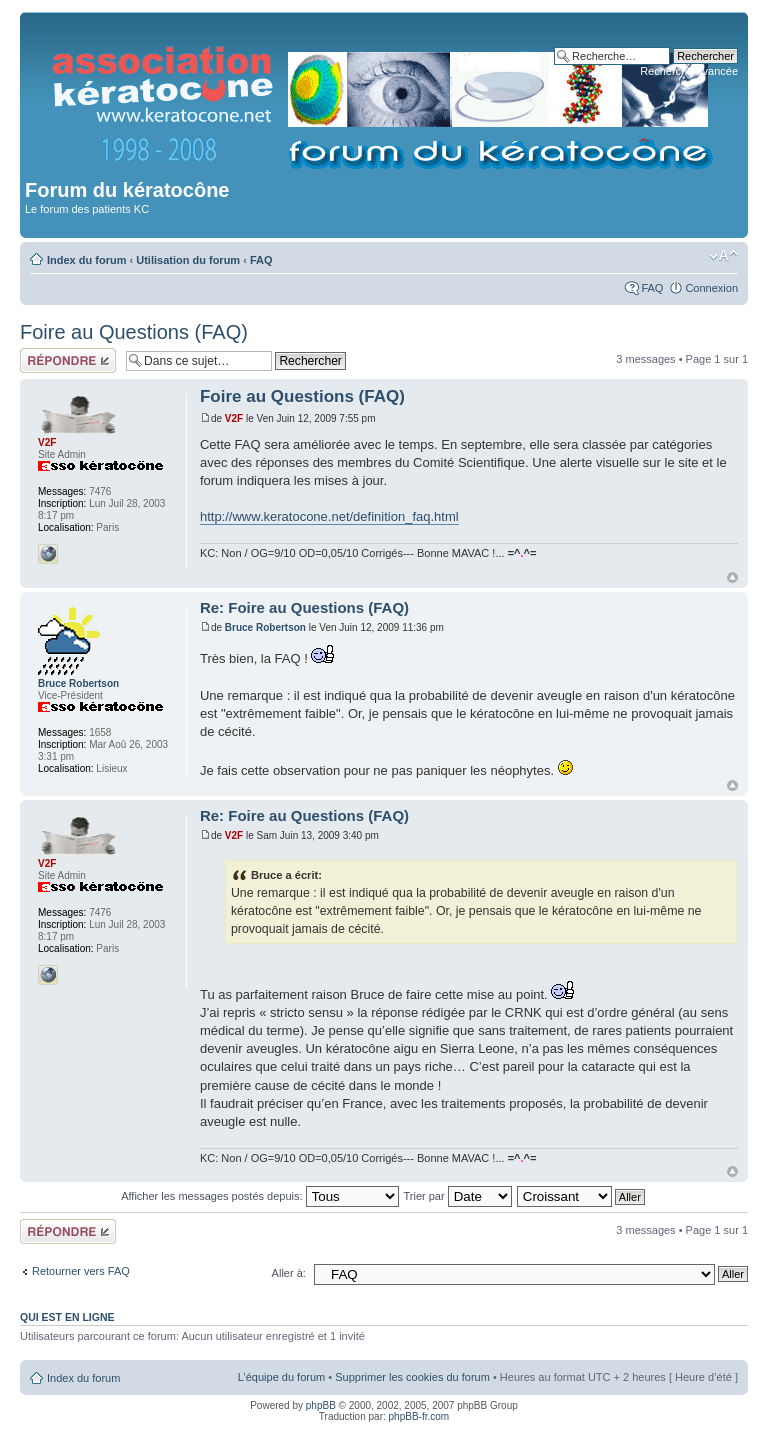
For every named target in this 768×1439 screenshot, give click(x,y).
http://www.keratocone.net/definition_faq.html (329, 516)
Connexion (711, 288)
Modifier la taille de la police (723, 256)
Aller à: (289, 1273)
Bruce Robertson (265, 627)
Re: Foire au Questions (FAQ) (304, 607)
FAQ (261, 260)
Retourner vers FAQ (81, 1271)
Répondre (68, 360)
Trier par (457, 1196)
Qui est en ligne (67, 1317)
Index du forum (86, 260)
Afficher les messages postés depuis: (259, 1196)
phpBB (321, 1405)
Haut (732, 577)
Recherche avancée (689, 71)
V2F (234, 418)
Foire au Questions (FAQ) (134, 332)
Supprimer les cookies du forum (412, 1377)
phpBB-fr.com (419, 1416)
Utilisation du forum (188, 260)
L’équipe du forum (281, 1377)
